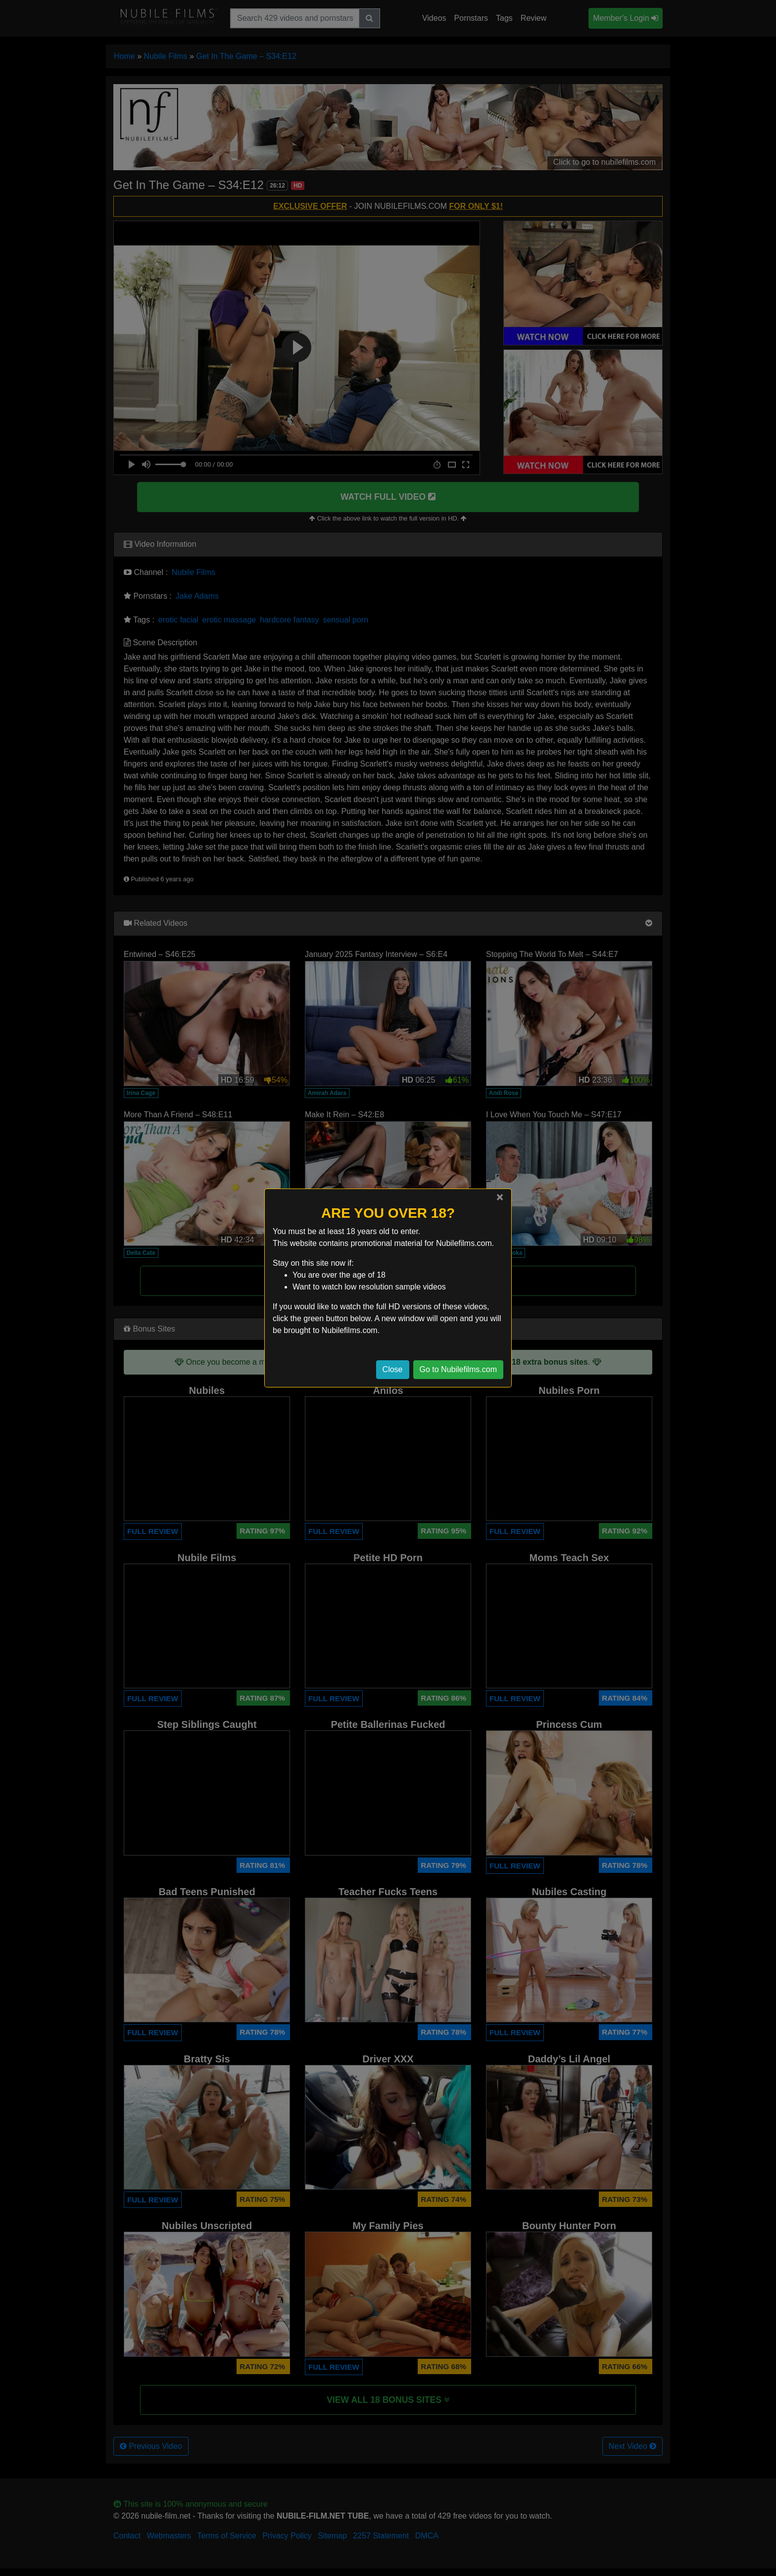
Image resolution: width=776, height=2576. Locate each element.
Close (393, 1369)
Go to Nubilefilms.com (458, 1369)
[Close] (499, 1197)
